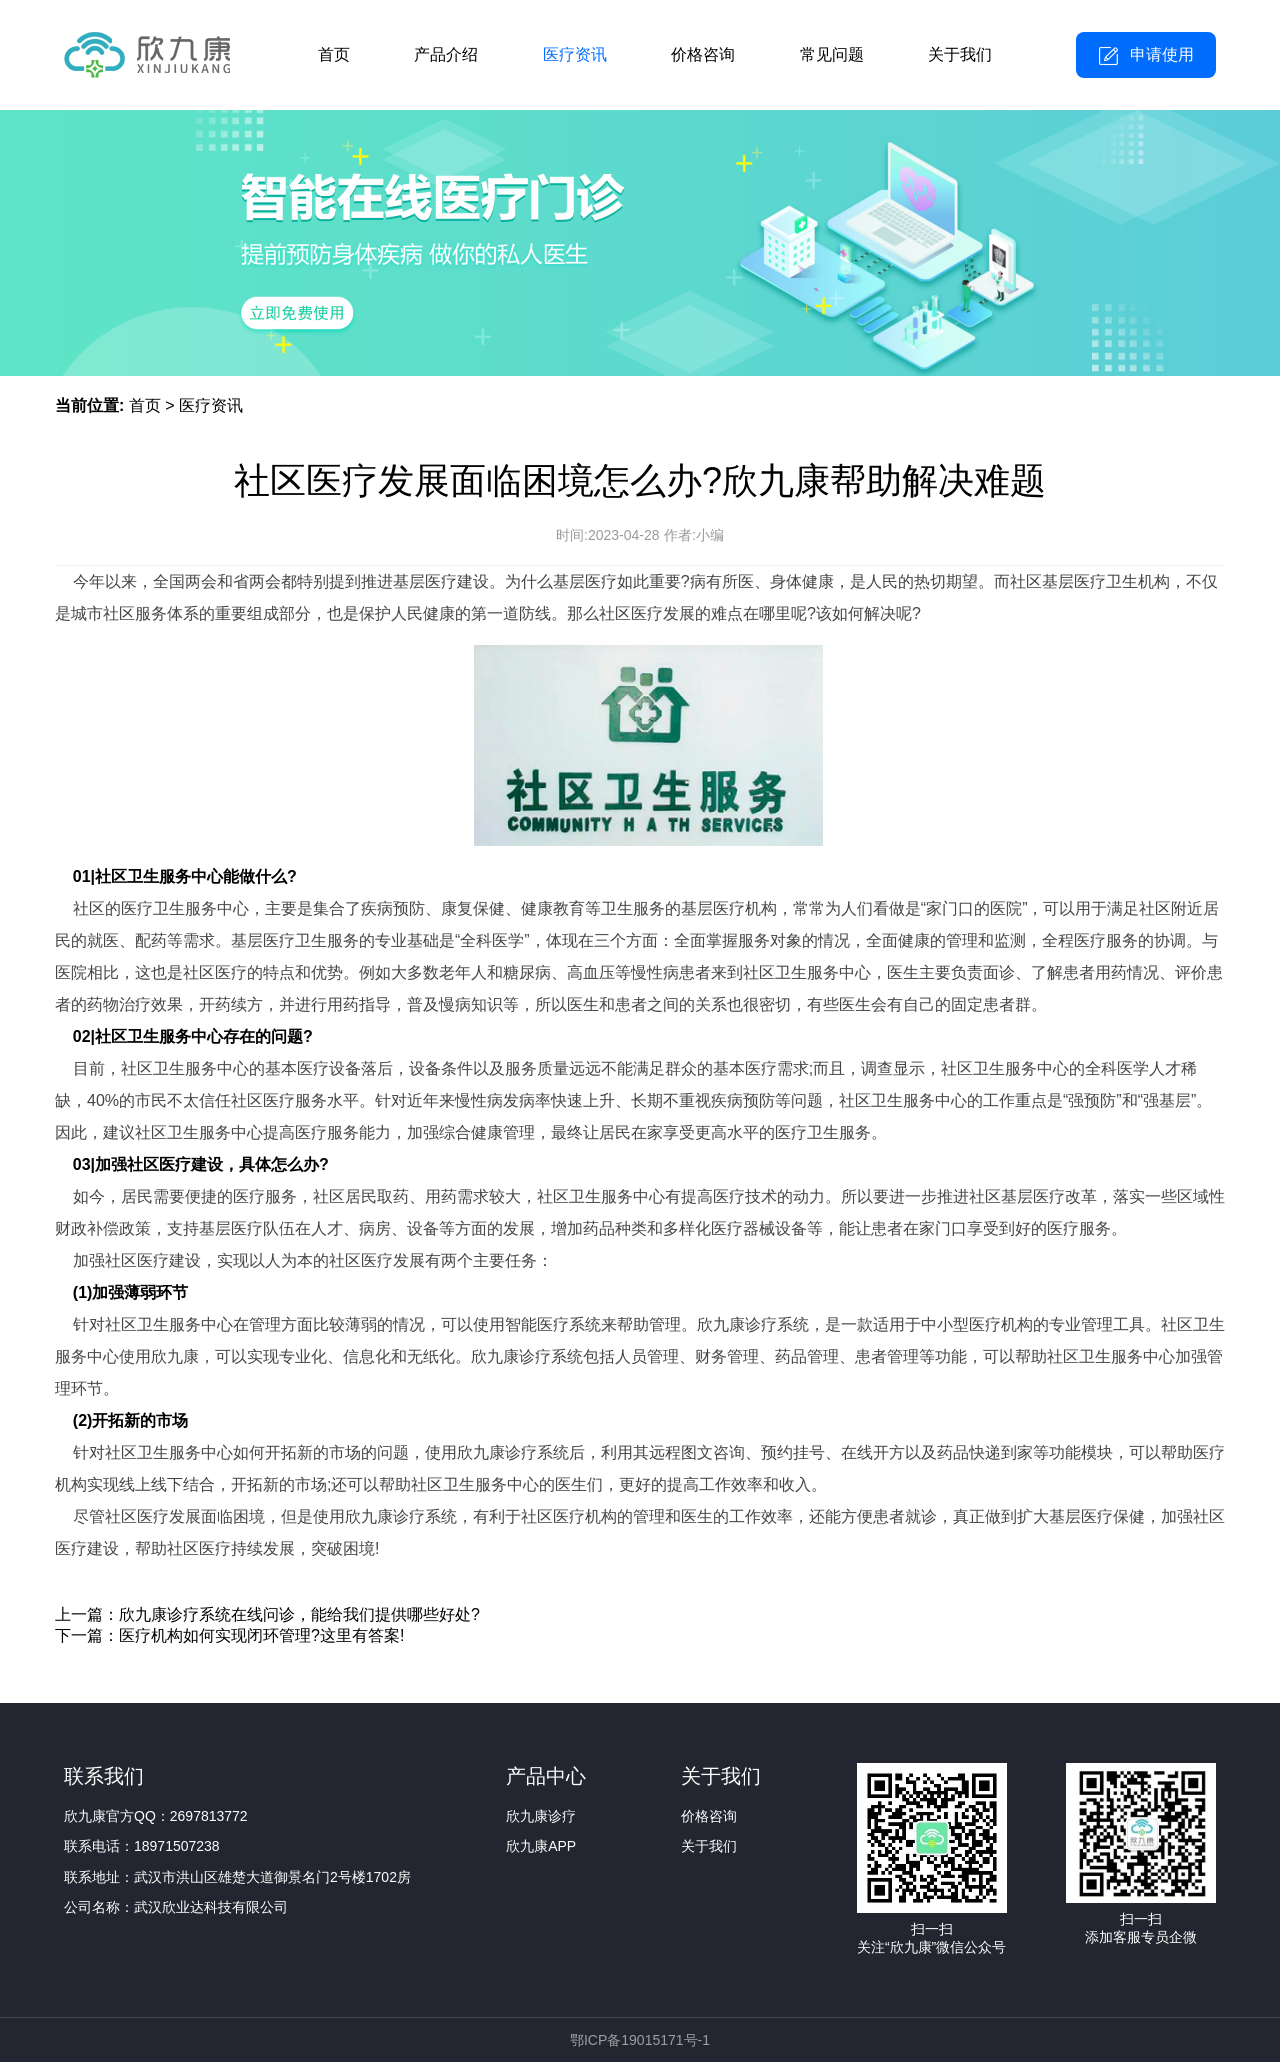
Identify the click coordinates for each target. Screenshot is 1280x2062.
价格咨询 (703, 54)
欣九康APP (541, 1846)
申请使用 (1162, 54)
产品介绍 (446, 54)
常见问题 (832, 54)
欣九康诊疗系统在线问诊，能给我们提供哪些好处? (299, 1614)
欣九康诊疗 (541, 1816)
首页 (334, 54)
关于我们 (960, 54)
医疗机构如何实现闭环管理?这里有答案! (261, 1635)
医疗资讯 (575, 54)
